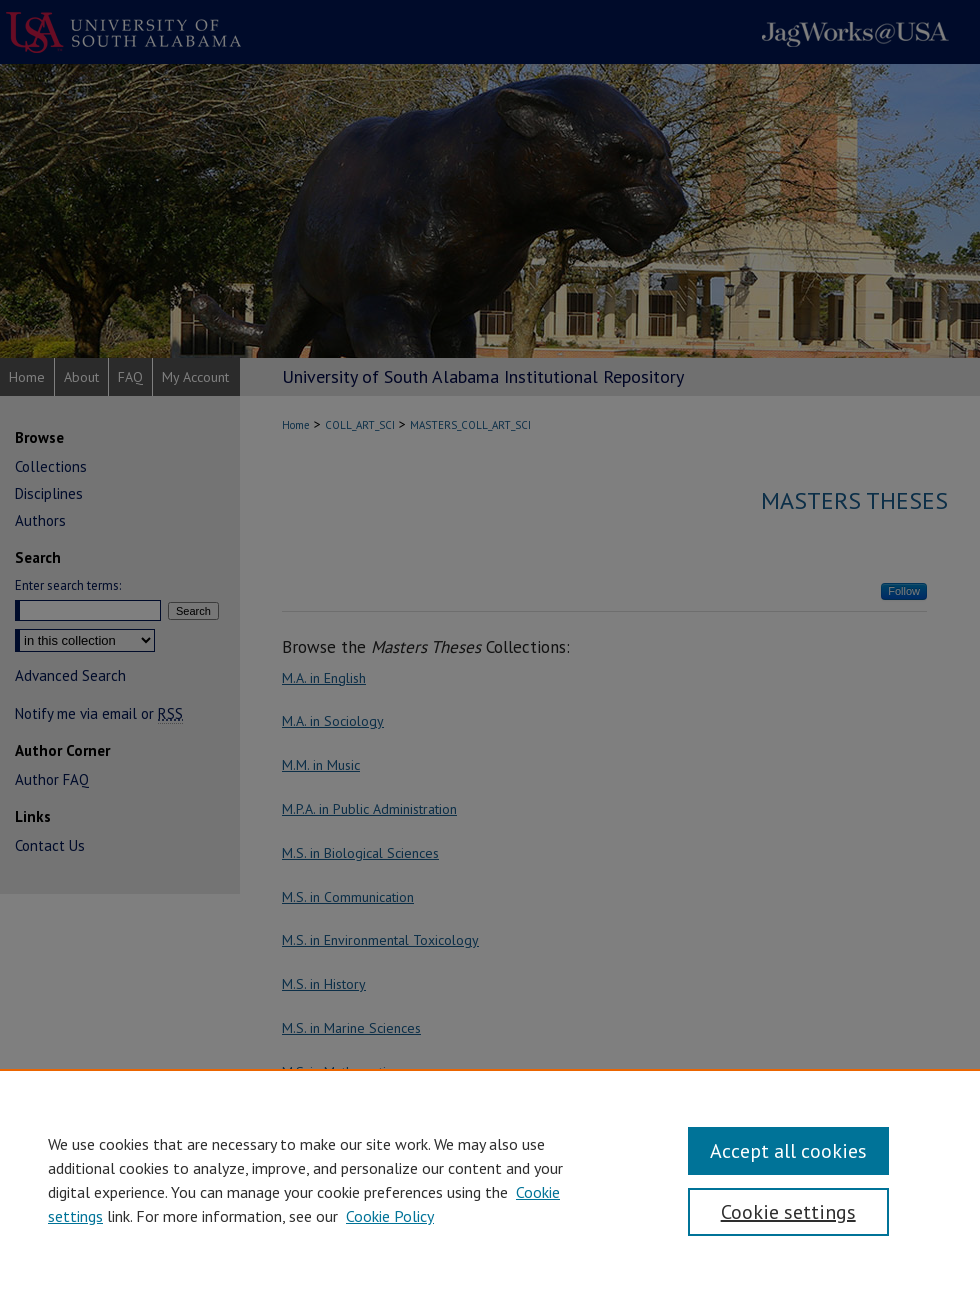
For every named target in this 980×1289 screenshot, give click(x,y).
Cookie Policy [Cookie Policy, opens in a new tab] (390, 1216)
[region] (490, 1179)
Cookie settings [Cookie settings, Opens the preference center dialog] (788, 1212)
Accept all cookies (788, 1151)
